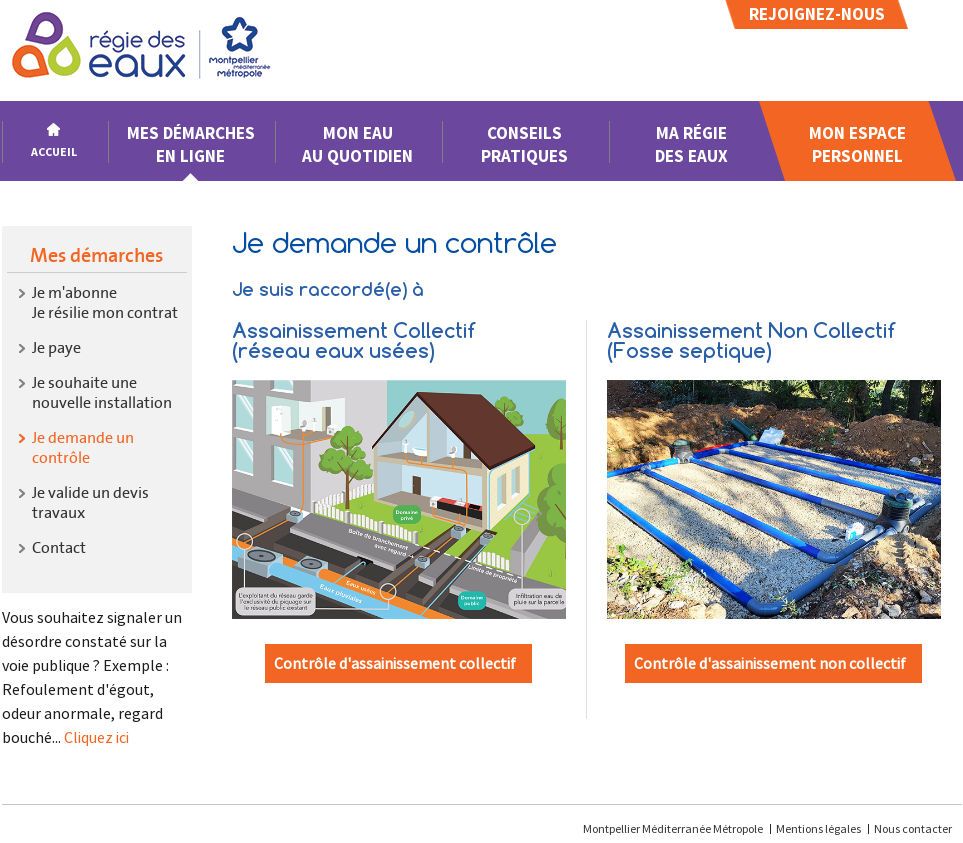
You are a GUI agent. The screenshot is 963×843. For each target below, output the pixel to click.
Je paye (56, 347)
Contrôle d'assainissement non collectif (770, 663)
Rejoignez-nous (817, 14)
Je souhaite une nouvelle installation (102, 392)
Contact (59, 547)
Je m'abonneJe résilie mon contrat (105, 302)
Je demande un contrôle (83, 447)
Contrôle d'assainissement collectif (395, 663)
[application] (913, 793)
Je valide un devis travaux (90, 502)
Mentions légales (818, 828)
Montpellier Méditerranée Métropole (674, 828)
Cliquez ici (96, 737)
